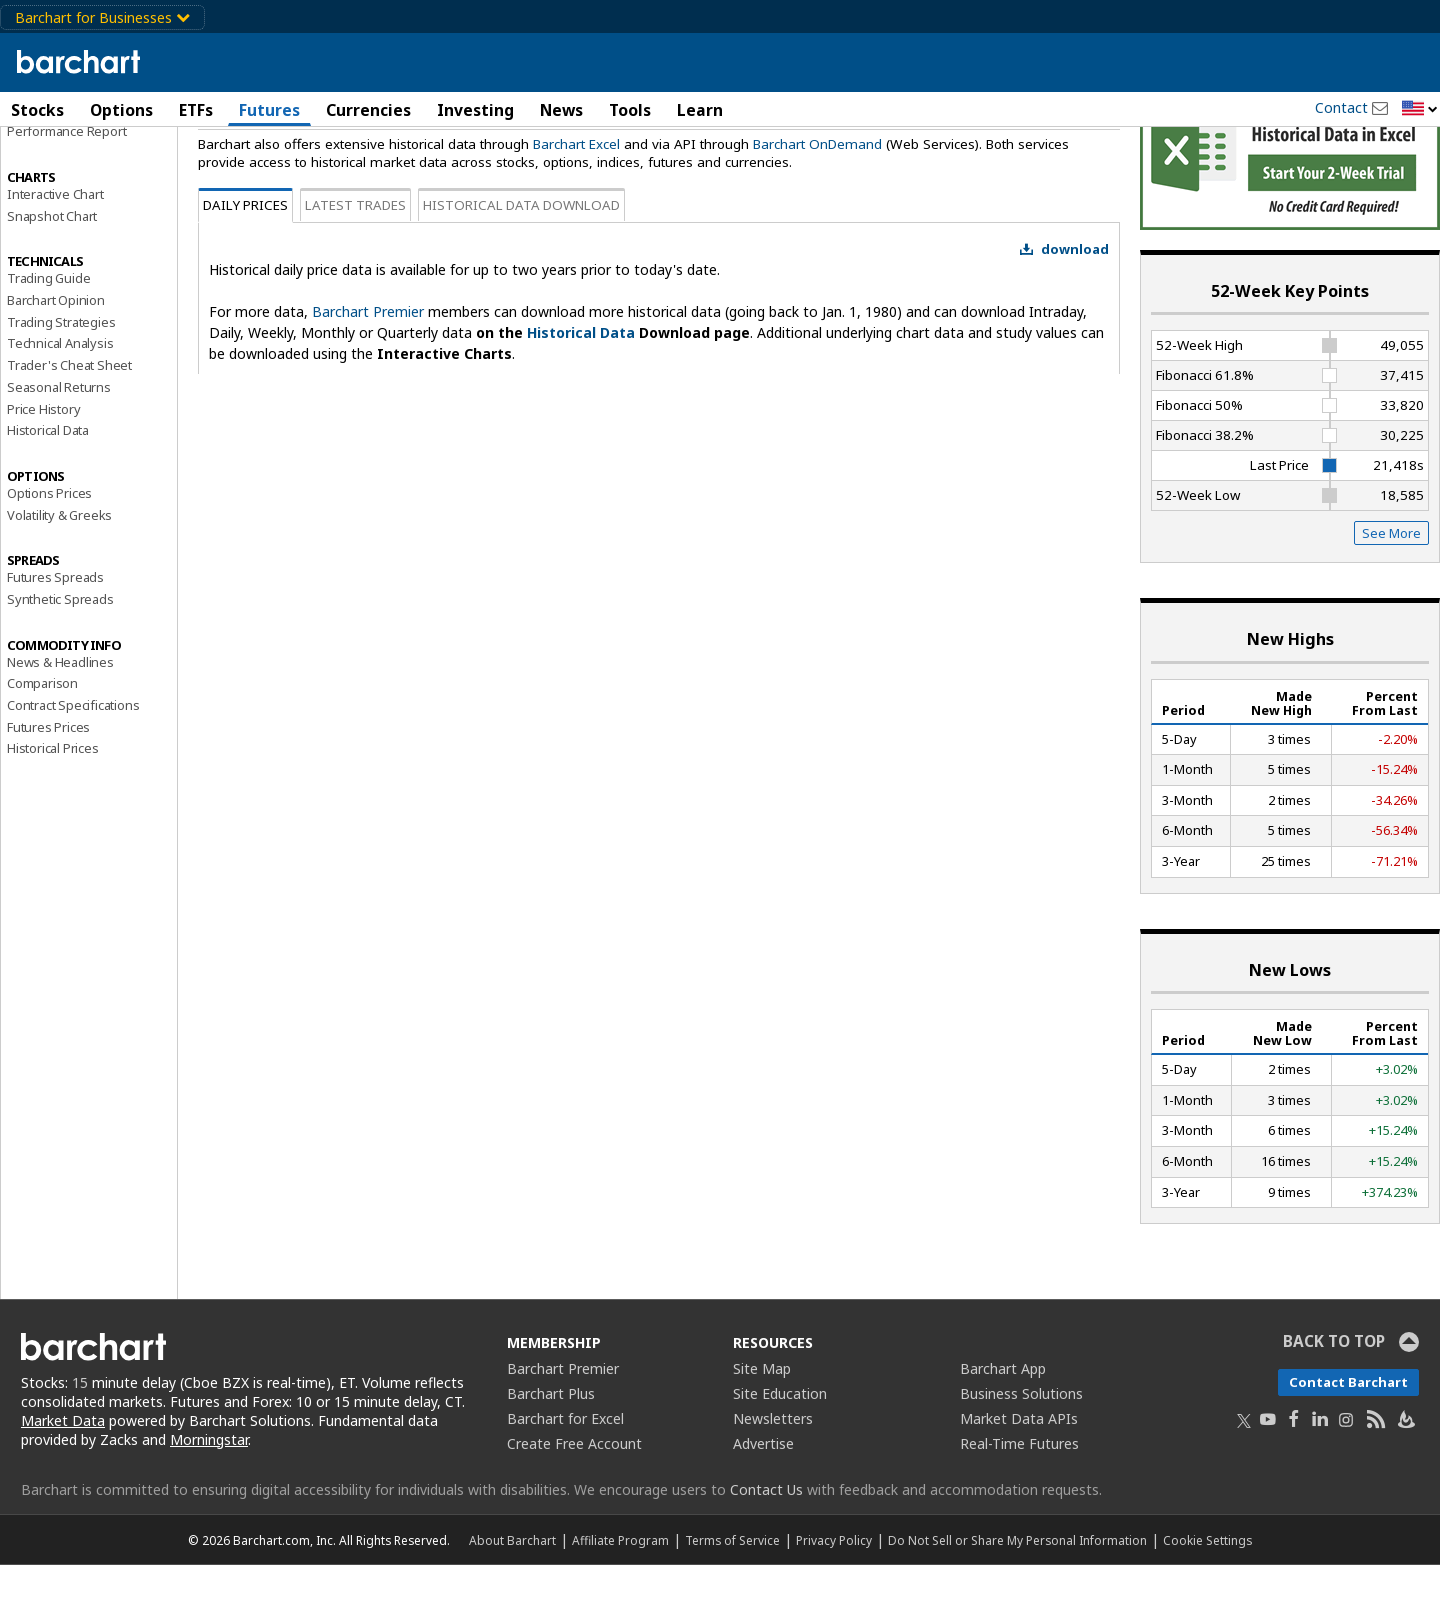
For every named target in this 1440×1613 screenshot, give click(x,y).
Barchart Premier (368, 359)
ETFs (196, 110)
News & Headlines (60, 709)
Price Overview (51, 157)
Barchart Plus (551, 1441)
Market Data (63, 1467)
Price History (43, 456)
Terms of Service (732, 1588)
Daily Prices (245, 253)
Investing (475, 110)
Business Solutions (1021, 1441)
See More (1391, 581)
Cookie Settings (1207, 1588)
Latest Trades (355, 253)
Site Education (780, 1441)
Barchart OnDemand (817, 191)
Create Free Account (574, 1491)
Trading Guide (48, 326)
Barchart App (1003, 1416)
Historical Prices (53, 796)
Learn (700, 110)
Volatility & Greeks (59, 562)
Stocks (37, 110)
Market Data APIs (1019, 1466)
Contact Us (766, 1537)
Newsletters (773, 1466)
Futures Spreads (55, 625)
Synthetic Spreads (60, 646)
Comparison (42, 731)
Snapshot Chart (52, 263)
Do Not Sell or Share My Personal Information (1017, 1588)
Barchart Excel (576, 191)
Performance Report (66, 179)
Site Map (762, 1416)
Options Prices (49, 540)
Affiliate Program (620, 1588)
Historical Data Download (521, 253)
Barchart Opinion (56, 347)
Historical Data (48, 478)
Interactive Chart (55, 241)
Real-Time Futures (1019, 1491)
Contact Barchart (1348, 1430)
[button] (1420, 109)
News (561, 110)
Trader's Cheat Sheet (69, 413)
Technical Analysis (60, 391)
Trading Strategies (61, 369)
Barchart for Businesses (102, 17)
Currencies (368, 110)
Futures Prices (48, 774)
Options (121, 110)
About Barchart (512, 1588)
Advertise (763, 1491)
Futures (269, 110)
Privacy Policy (834, 1588)
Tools (630, 110)
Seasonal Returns (59, 434)
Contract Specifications (73, 752)
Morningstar (209, 1486)
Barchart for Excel (565, 1466)
